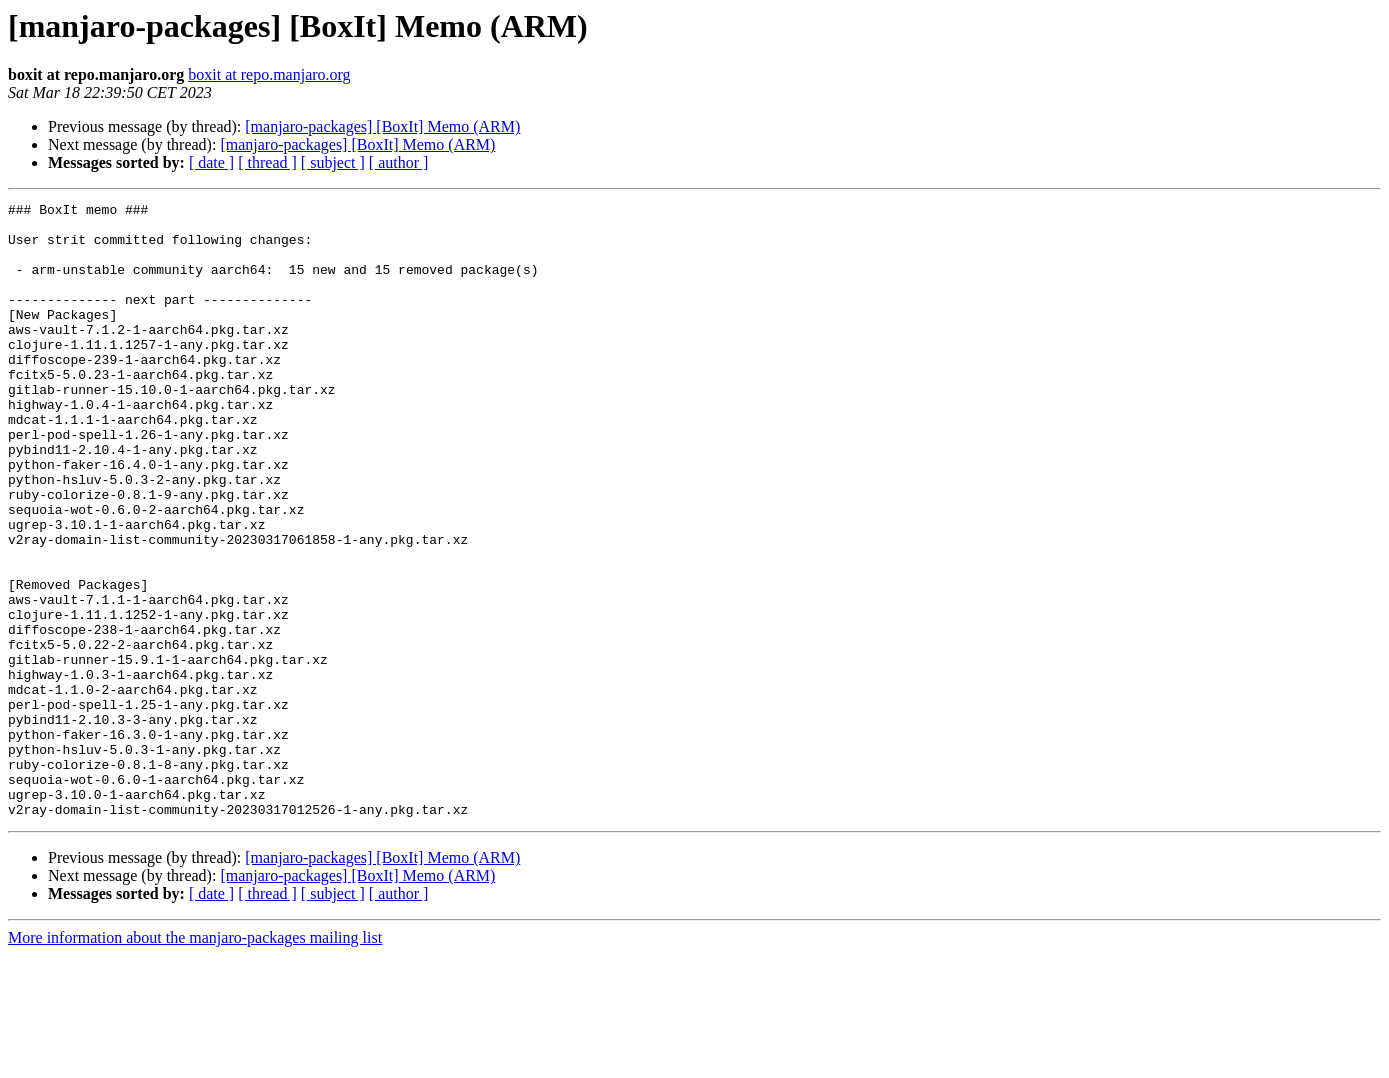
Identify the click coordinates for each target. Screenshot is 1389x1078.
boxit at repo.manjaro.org (269, 74)
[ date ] (211, 162)
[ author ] (399, 162)
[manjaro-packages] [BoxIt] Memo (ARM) (382, 126)
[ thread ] (267, 162)
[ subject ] (333, 162)
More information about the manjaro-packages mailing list (195, 1060)
